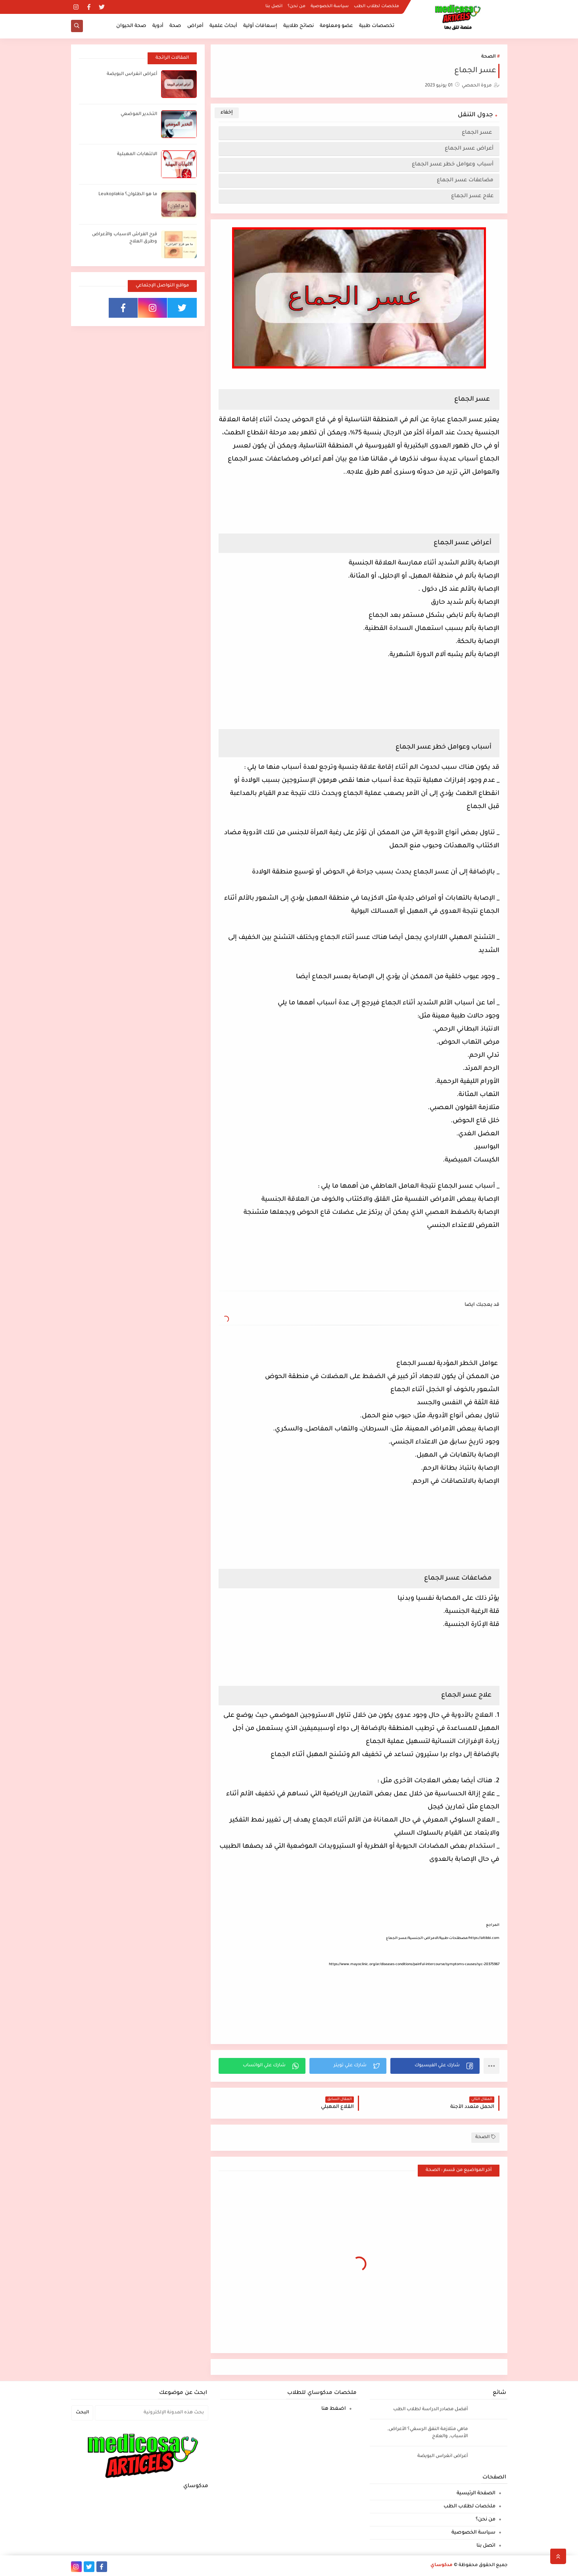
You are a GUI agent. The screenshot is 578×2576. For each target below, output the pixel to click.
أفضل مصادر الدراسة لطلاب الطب (430, 2409)
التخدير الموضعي (139, 114)
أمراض (195, 26)
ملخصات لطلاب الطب (376, 6)
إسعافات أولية (260, 26)
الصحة (488, 57)
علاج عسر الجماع (472, 196)
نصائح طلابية (298, 26)
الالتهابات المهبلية (137, 154)
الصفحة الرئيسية (476, 2493)
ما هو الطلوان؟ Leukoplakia (127, 194)
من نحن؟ (296, 6)
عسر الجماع (478, 133)
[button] (435, 2066)
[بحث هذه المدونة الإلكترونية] (152, 2413)
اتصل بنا (273, 6)
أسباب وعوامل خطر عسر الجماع (453, 164)
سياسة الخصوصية (330, 6)
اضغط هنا (333, 2409)
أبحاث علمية (223, 26)
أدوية (157, 26)
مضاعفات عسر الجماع (465, 180)
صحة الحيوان (131, 26)
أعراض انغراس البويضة (132, 74)
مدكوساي (441, 2565)
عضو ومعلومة (336, 26)
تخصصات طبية (376, 26)
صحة (175, 26)
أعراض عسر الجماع (469, 149)
